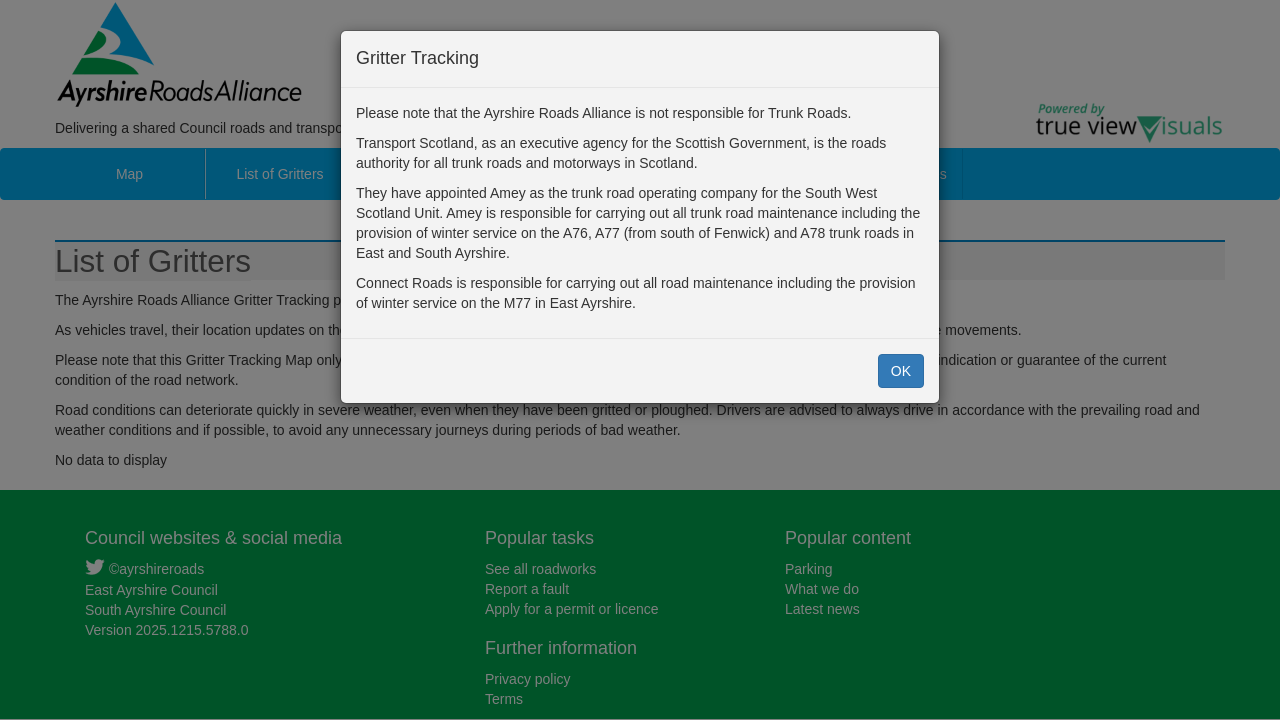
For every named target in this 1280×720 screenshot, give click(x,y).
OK (901, 371)
